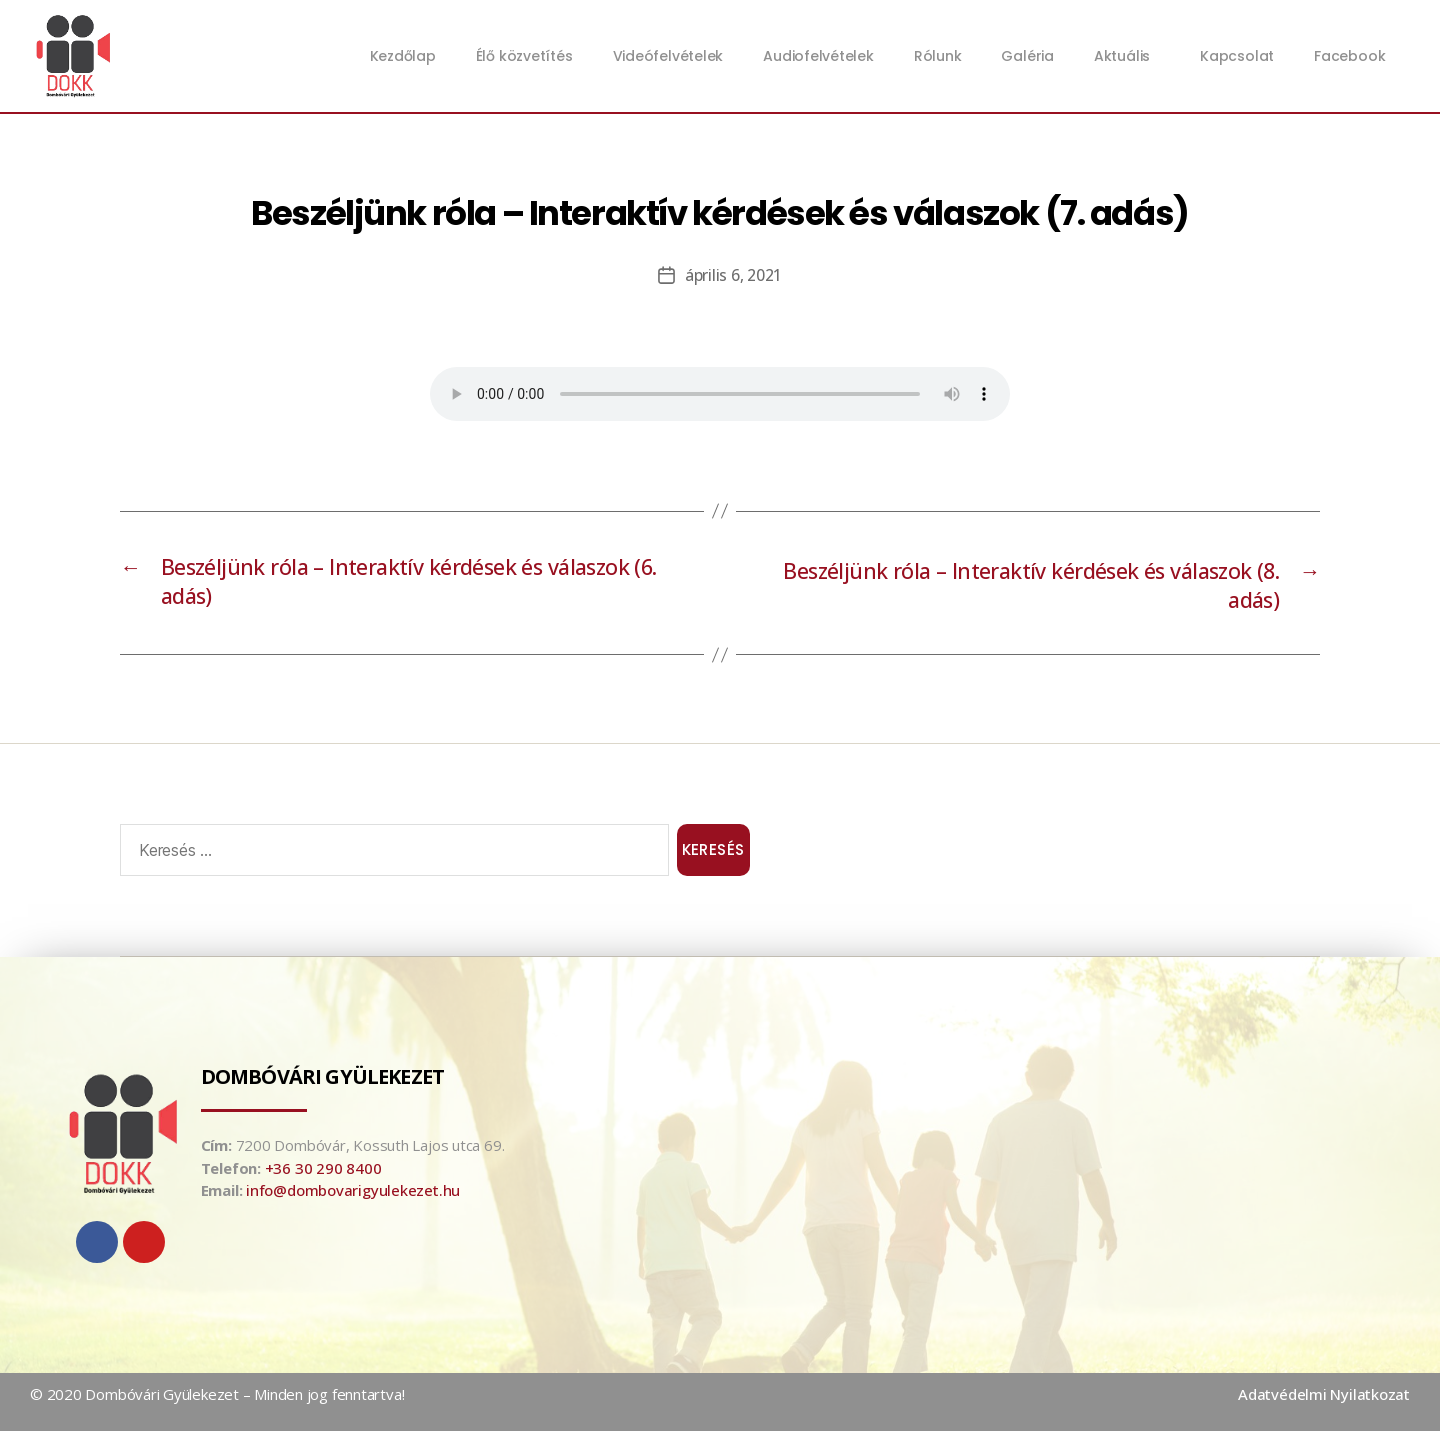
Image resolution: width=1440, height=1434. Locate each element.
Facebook (1349, 56)
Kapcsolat (1237, 56)
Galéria (1027, 56)
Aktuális (1127, 56)
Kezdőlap (403, 56)
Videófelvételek (668, 56)
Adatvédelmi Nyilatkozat (1324, 1398)
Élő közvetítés (524, 56)
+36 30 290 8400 (323, 1171)
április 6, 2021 (733, 275)
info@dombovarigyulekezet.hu (353, 1194)
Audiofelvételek (818, 56)
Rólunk (938, 56)
